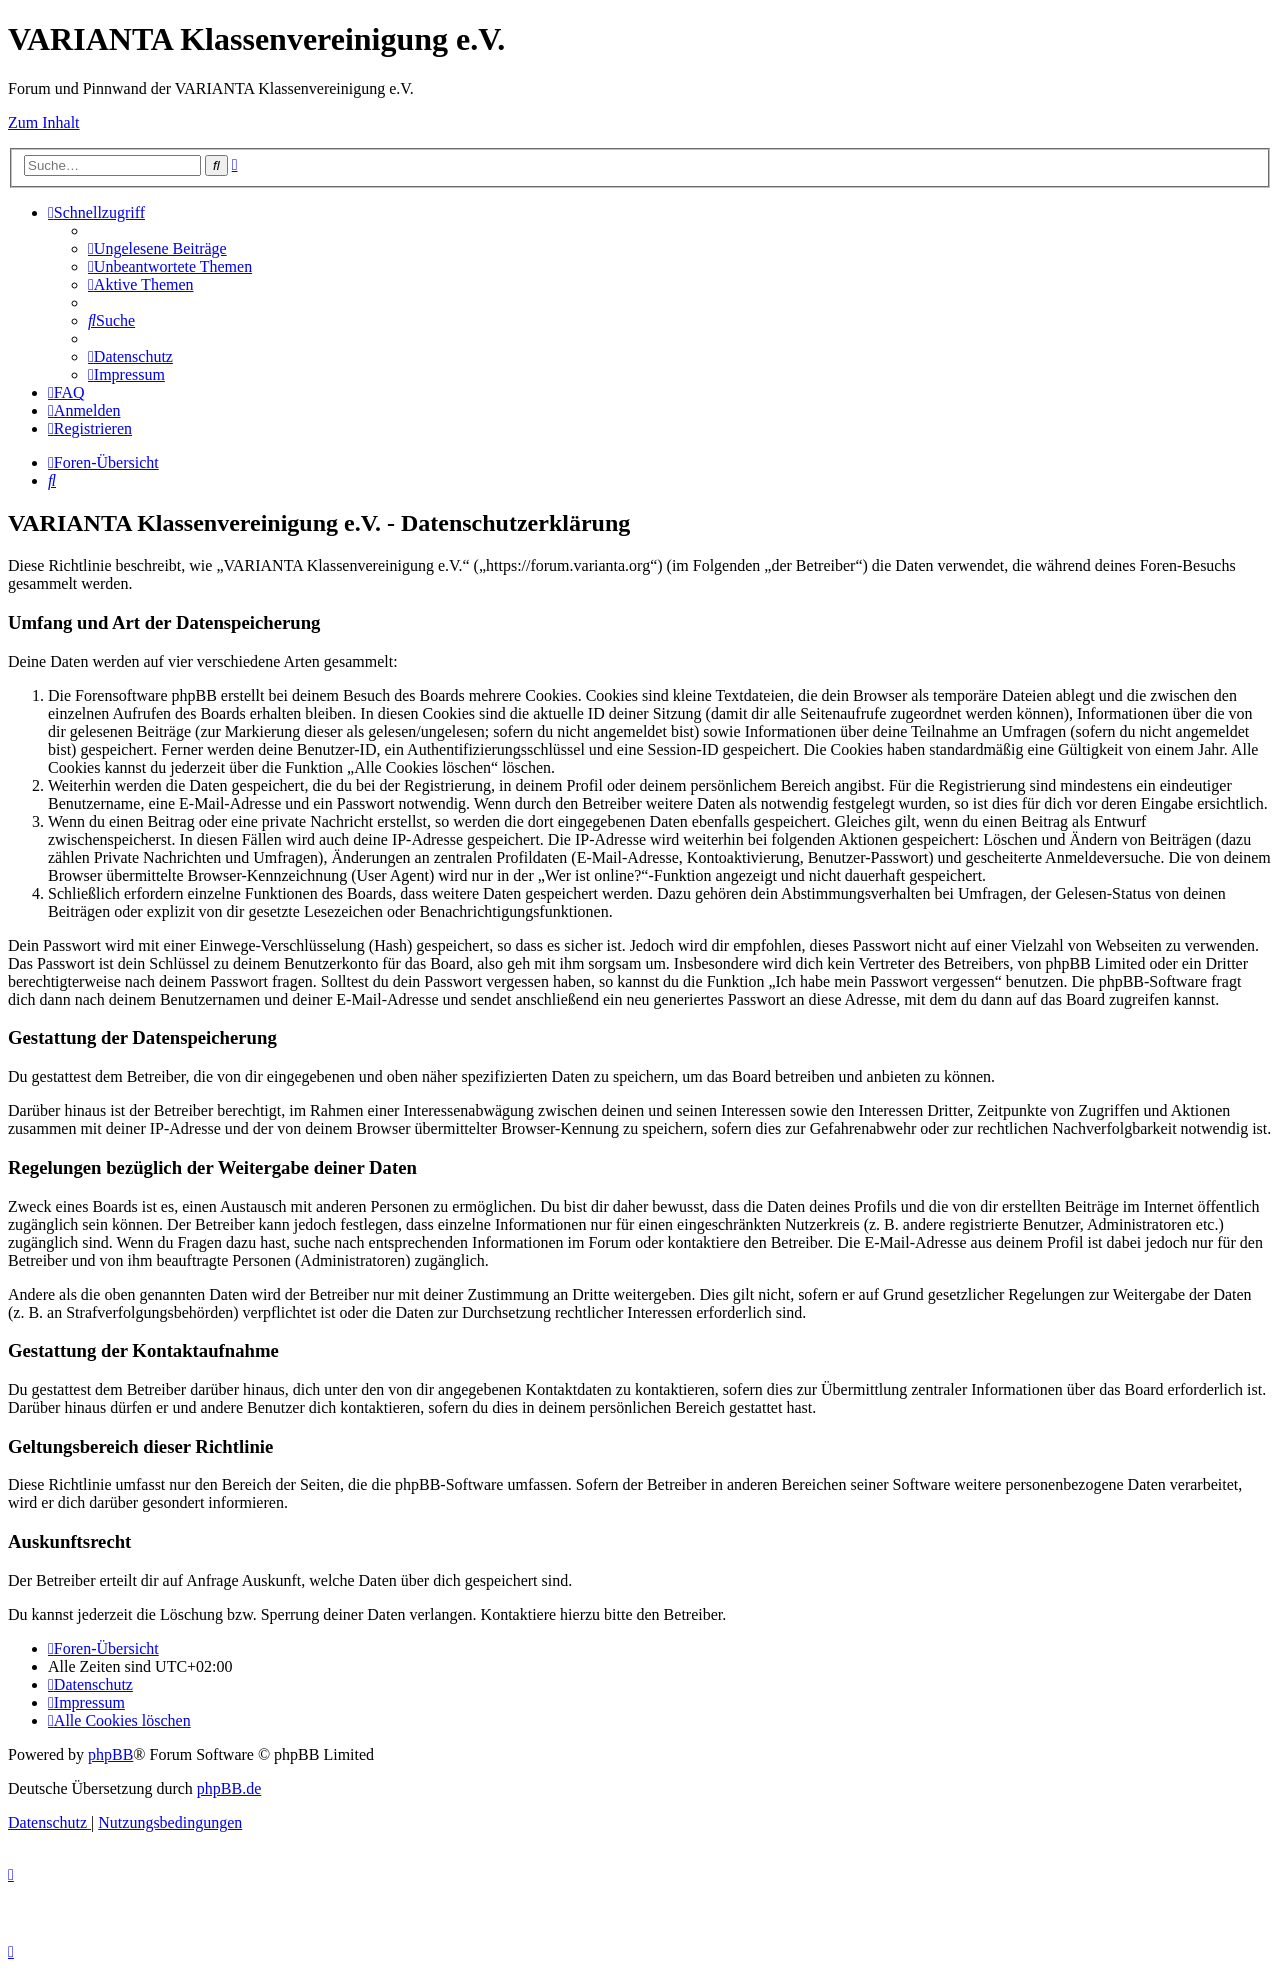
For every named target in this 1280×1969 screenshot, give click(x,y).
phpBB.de (229, 1788)
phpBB (110, 1754)
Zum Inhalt (44, 122)
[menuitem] (157, 248)
